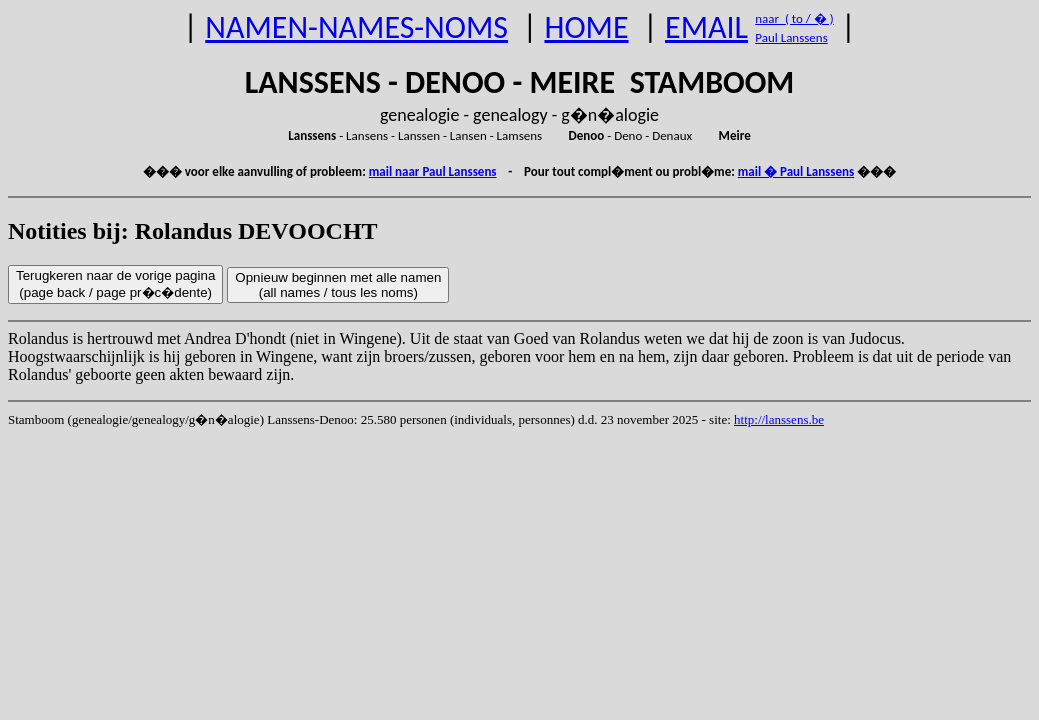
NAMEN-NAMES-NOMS (356, 27)
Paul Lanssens (791, 37)
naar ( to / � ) (794, 18)
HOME (586, 27)
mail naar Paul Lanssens (433, 171)
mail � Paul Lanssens (796, 171)
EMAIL (706, 27)
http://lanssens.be (779, 419)
